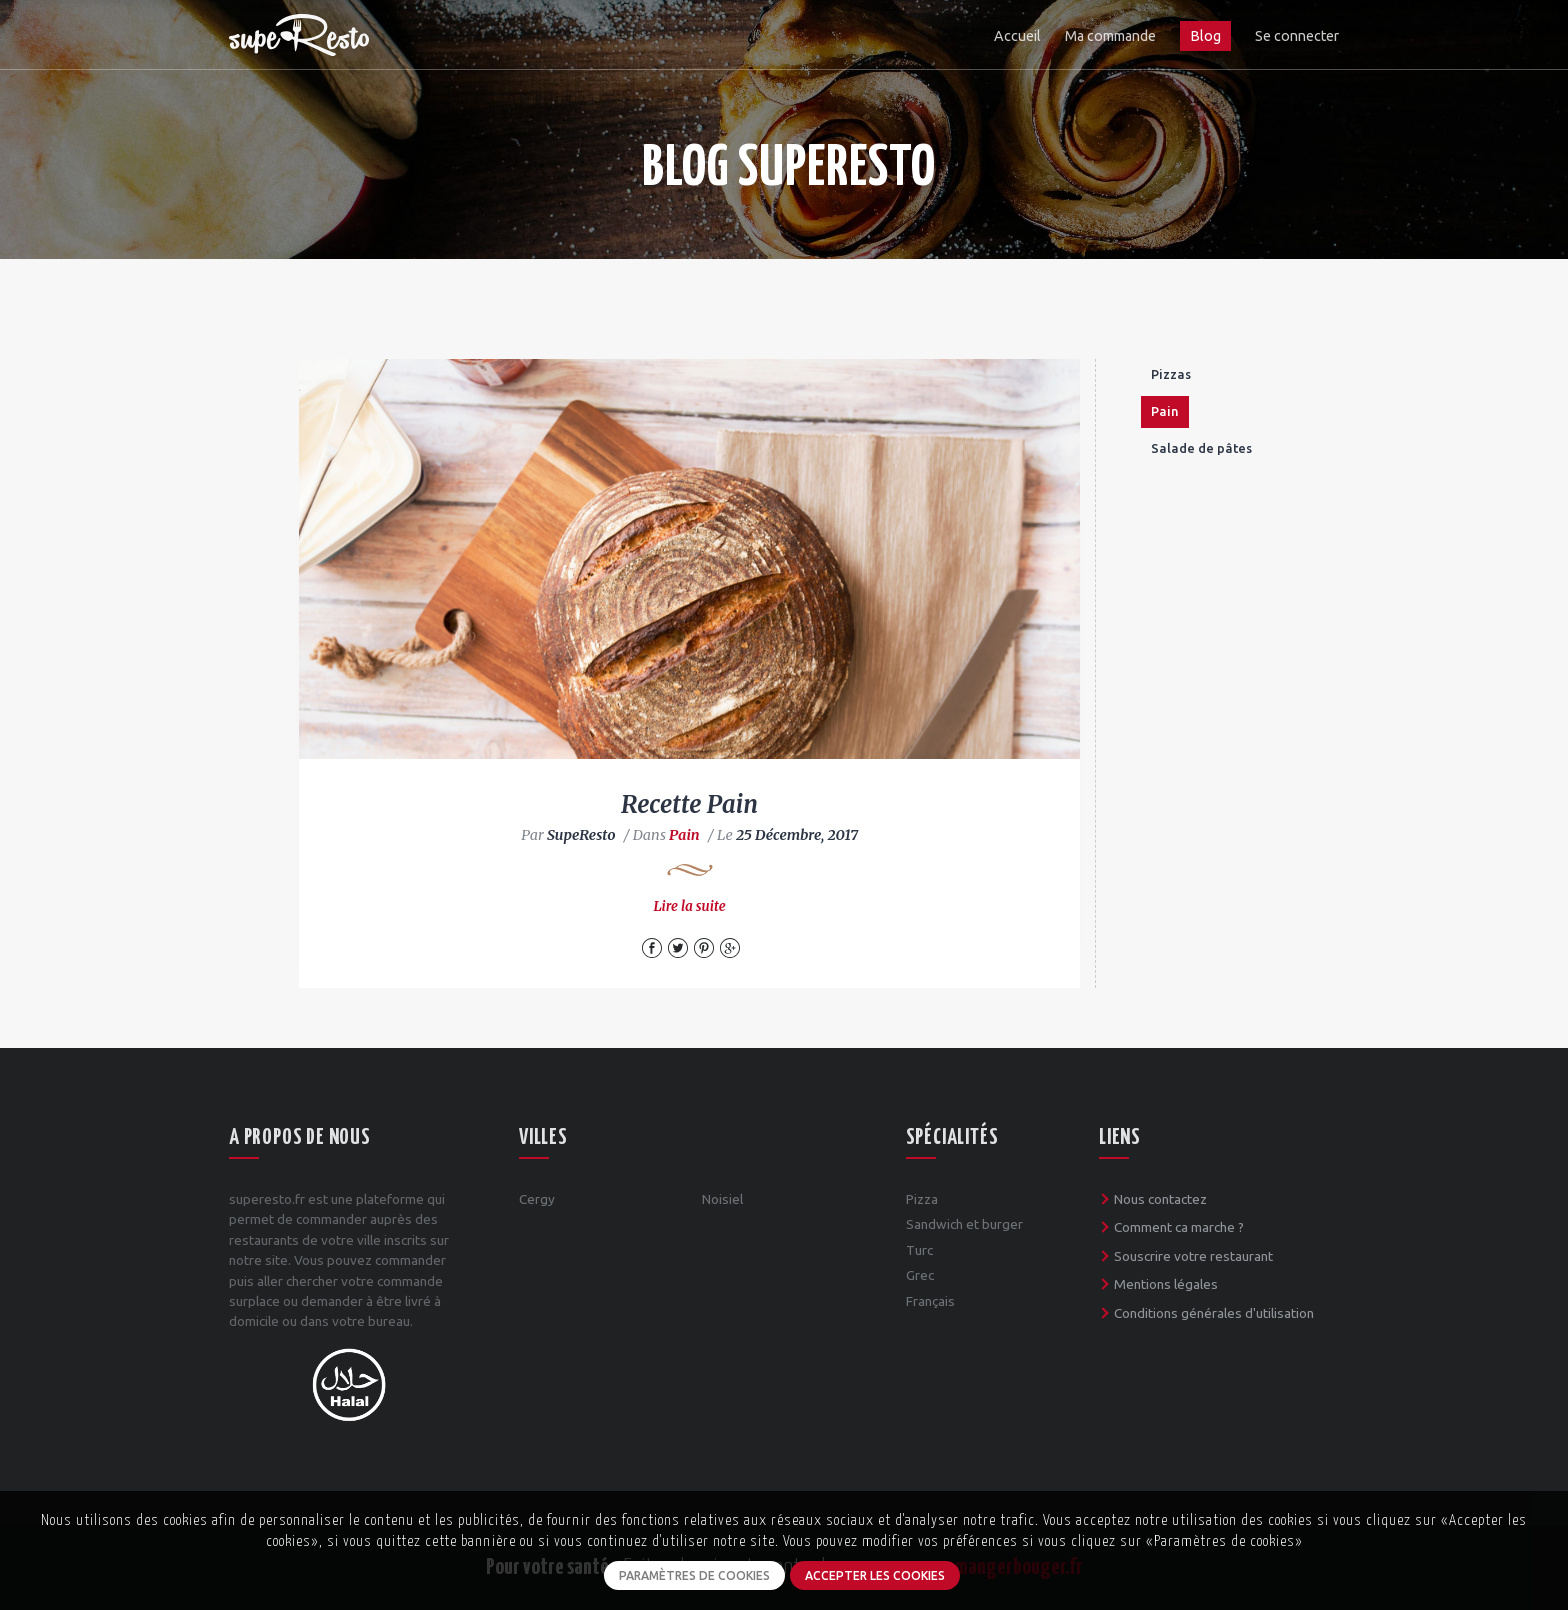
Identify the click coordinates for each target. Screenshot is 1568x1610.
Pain (684, 835)
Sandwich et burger (964, 1224)
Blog (1205, 36)
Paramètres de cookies (694, 1575)
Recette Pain (689, 804)
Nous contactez (1160, 1199)
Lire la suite (689, 906)
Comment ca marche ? (1179, 1227)
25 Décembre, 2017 (797, 835)
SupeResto (581, 835)
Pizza (922, 1199)
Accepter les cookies (875, 1575)
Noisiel (722, 1199)
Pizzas (1171, 374)
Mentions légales (1166, 1284)
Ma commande (1110, 36)
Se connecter (1297, 36)
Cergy (537, 1199)
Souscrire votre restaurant (1193, 1256)
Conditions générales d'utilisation (1214, 1313)
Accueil (1017, 36)
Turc (919, 1250)
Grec (920, 1275)
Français (930, 1301)
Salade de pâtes (1201, 448)
